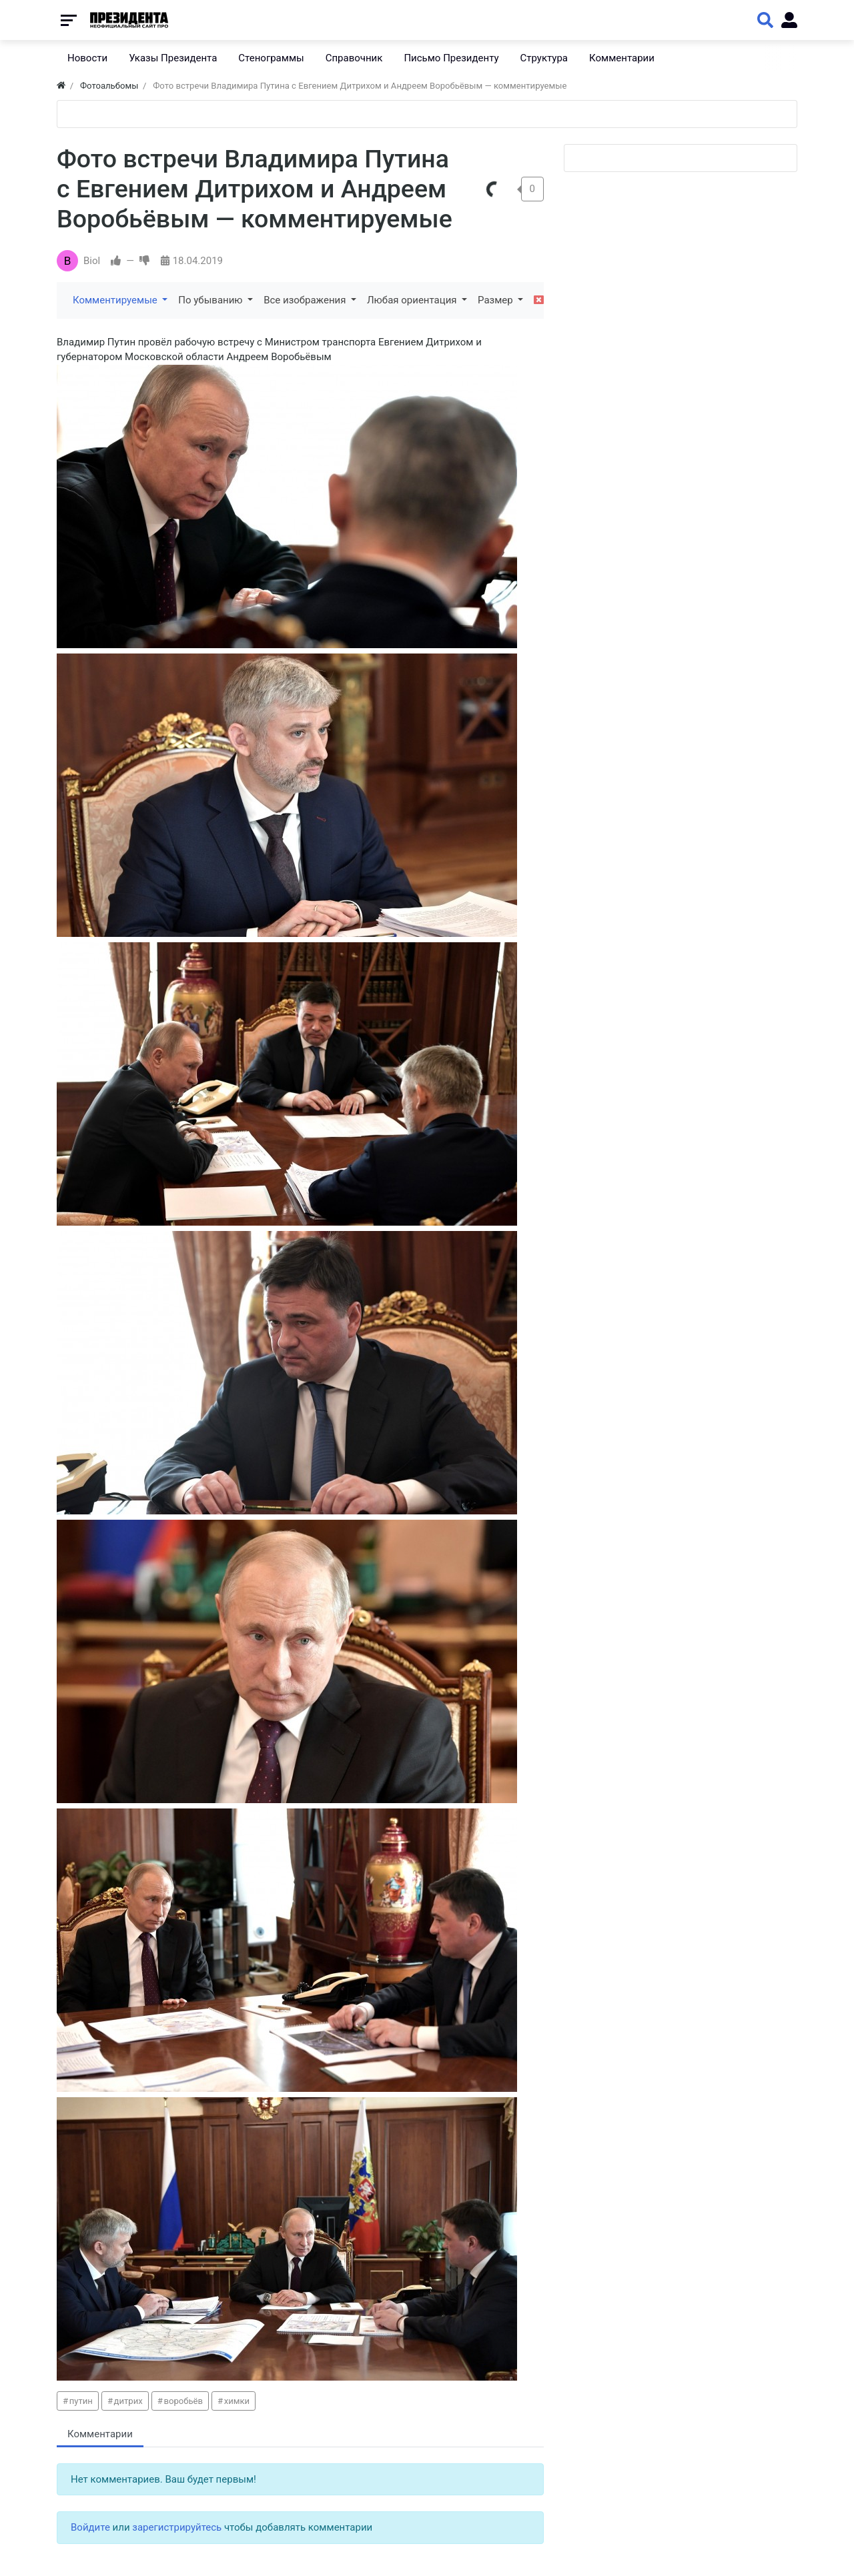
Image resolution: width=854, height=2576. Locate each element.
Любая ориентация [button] (413, 300)
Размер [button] (496, 300)
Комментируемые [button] (116, 300)
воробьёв (183, 2401)
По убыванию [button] (211, 300)
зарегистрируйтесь (177, 2527)
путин (81, 2401)
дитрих (128, 2401)
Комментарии (100, 2434)
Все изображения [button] (306, 300)
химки (237, 2401)
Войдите (90, 2527)
